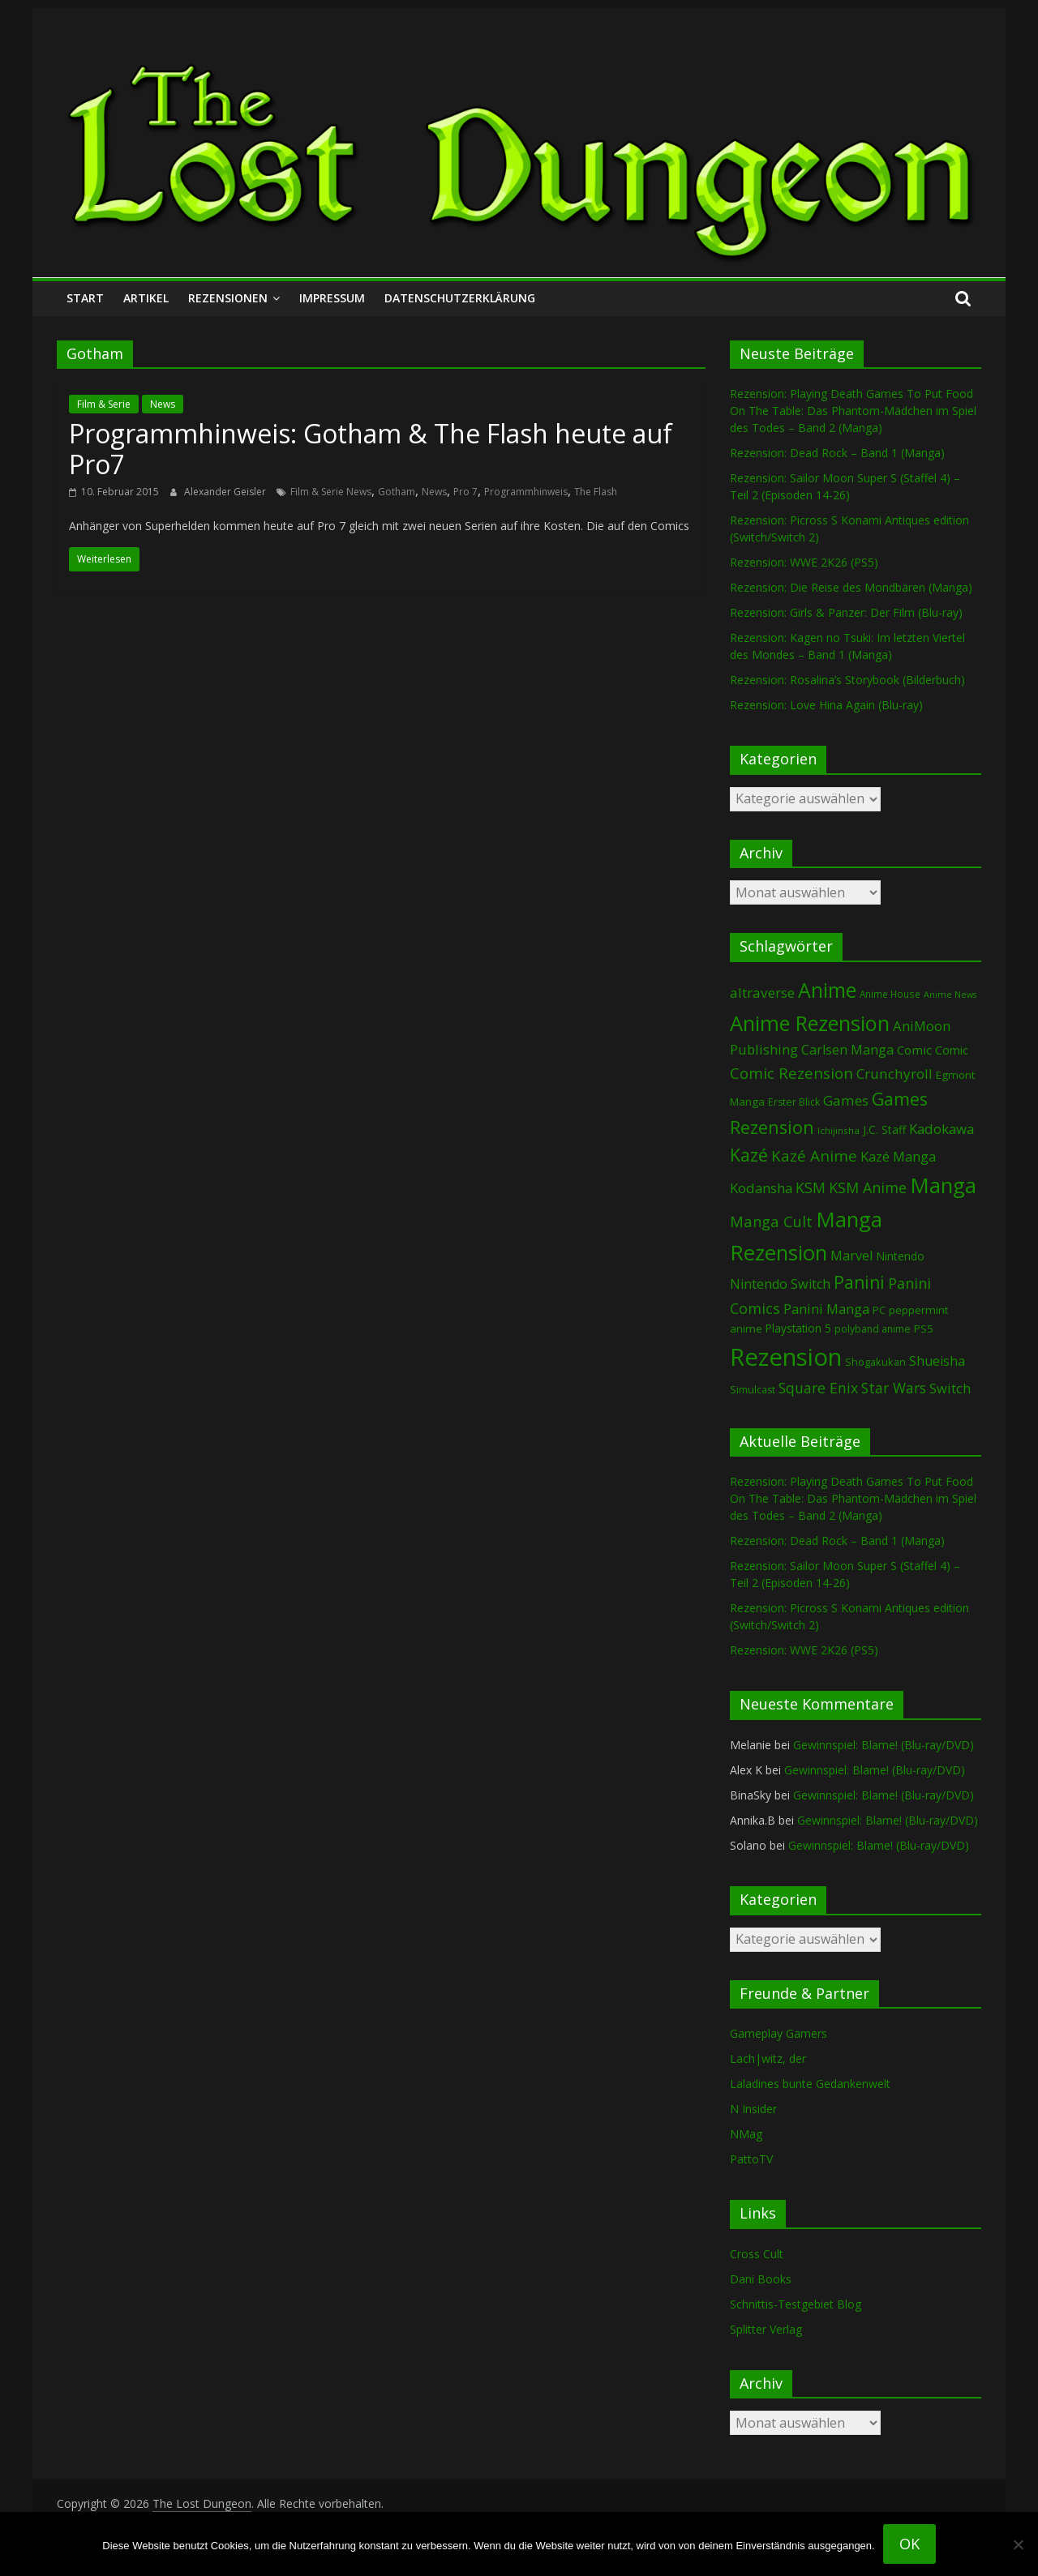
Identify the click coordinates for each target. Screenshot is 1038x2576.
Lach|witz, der (768, 2058)
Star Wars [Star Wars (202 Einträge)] (893, 1388)
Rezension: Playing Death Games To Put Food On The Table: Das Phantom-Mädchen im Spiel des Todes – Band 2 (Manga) (853, 410)
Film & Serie (104, 404)
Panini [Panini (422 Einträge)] (859, 1282)
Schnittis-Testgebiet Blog (795, 2304)
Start (85, 298)
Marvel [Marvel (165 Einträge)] (851, 1255)
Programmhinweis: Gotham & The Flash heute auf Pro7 (370, 448)
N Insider (753, 2108)
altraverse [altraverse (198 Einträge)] (762, 992)
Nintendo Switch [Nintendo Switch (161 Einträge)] (780, 1284)
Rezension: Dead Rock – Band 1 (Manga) (837, 452)
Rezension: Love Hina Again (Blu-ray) (826, 704)
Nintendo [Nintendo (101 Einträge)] (900, 1256)
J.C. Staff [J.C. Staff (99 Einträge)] (884, 1129)
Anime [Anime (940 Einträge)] (827, 989)
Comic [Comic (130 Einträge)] (914, 1050)
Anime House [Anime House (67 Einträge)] (890, 993)
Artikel (146, 298)
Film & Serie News (330, 492)
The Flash (595, 492)
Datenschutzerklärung (459, 298)
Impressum (332, 298)
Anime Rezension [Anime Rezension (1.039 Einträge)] (810, 1023)
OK (909, 2543)
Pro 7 (465, 492)
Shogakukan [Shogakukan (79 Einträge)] (875, 1362)
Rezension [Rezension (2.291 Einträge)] (786, 1357)
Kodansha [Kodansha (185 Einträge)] (761, 1188)
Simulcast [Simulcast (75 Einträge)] (752, 1390)
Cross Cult (756, 2253)
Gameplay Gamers (778, 2033)
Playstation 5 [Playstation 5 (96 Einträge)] (798, 1328)
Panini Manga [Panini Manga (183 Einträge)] (826, 1308)
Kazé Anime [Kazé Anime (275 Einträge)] (814, 1155)
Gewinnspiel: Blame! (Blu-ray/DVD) (883, 1744)
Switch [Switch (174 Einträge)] (950, 1388)
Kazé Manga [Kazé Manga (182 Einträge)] (898, 1156)
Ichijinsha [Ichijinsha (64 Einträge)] (838, 1130)
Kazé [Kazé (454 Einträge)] (749, 1154)
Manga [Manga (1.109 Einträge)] (943, 1185)
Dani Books (760, 2279)
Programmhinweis (526, 492)
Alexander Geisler (226, 492)
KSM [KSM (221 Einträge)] (811, 1187)
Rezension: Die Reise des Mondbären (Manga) (851, 587)
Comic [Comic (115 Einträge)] (951, 1050)
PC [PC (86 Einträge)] (879, 1310)
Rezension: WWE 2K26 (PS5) (804, 562)
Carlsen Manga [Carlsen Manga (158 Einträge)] (847, 1050)
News (162, 404)
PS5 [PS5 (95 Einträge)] (923, 1328)
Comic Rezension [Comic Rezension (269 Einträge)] (791, 1073)
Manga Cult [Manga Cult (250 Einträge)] (771, 1221)
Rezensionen (228, 298)
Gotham (396, 492)
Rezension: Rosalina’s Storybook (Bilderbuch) (847, 679)
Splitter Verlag (766, 2329)
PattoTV (751, 2159)
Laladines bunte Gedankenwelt (810, 2083)
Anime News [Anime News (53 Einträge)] (950, 994)
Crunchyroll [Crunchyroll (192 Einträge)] (894, 1073)
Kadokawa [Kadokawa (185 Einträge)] (941, 1128)
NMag (746, 2134)
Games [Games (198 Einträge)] (846, 1100)
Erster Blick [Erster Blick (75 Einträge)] (794, 1102)
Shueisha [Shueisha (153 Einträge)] (937, 1361)
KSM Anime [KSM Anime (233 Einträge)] (868, 1187)
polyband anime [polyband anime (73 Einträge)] (872, 1329)
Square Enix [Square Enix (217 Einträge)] (818, 1387)
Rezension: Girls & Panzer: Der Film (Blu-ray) (846, 612)
